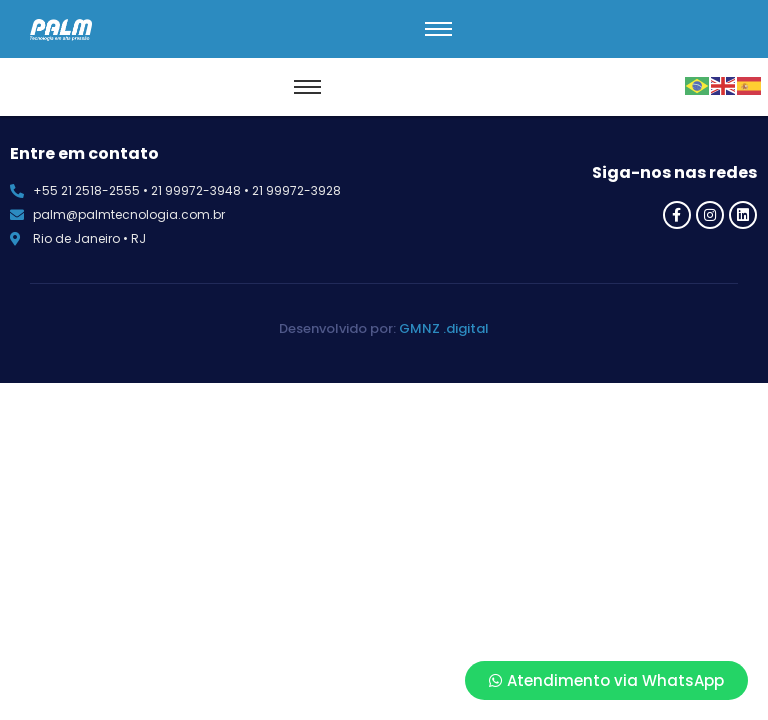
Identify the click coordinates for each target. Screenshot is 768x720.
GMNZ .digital (444, 328)
